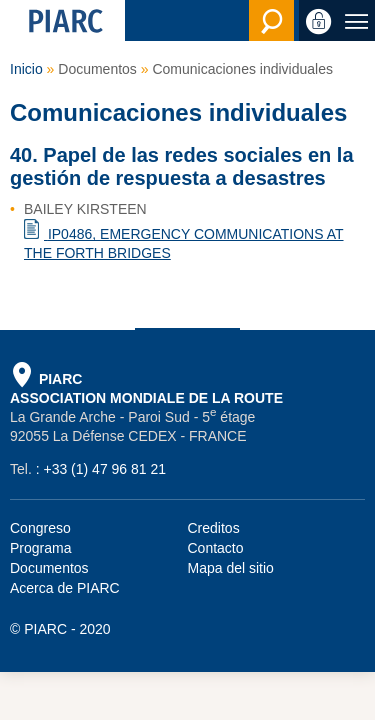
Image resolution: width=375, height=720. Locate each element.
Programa (40, 548)
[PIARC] (62, 20)
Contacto (216, 548)
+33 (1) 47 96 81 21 (104, 469)
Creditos (214, 528)
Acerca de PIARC (65, 588)
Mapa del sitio (231, 568)
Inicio (26, 69)
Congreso (40, 528)
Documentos (49, 568)
